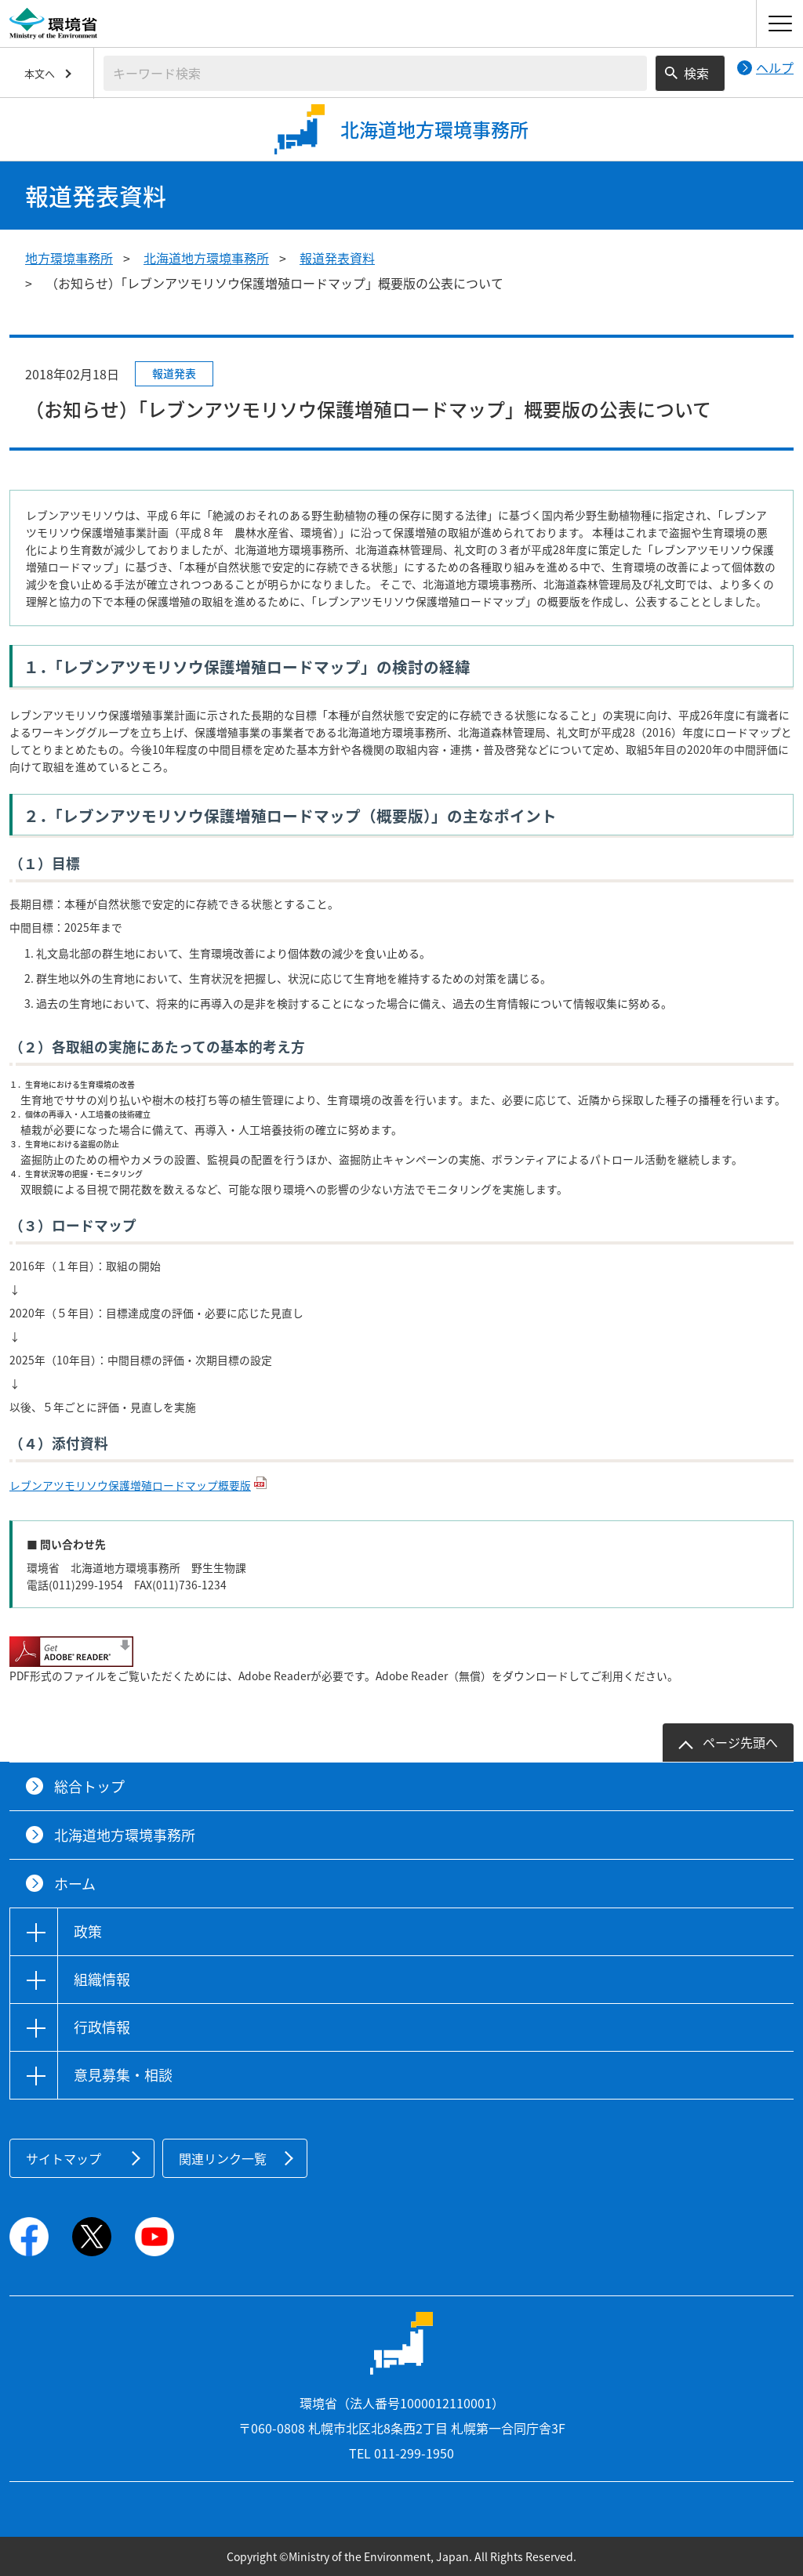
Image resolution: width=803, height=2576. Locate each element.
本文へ (39, 73)
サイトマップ (63, 2158)
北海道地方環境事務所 (206, 257)
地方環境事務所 (69, 257)
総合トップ (89, 1786)
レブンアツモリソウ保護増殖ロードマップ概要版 (130, 1485)
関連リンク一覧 (223, 2158)
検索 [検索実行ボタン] (696, 72)
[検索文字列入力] (375, 73)
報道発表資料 (337, 257)
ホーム (75, 1883)
